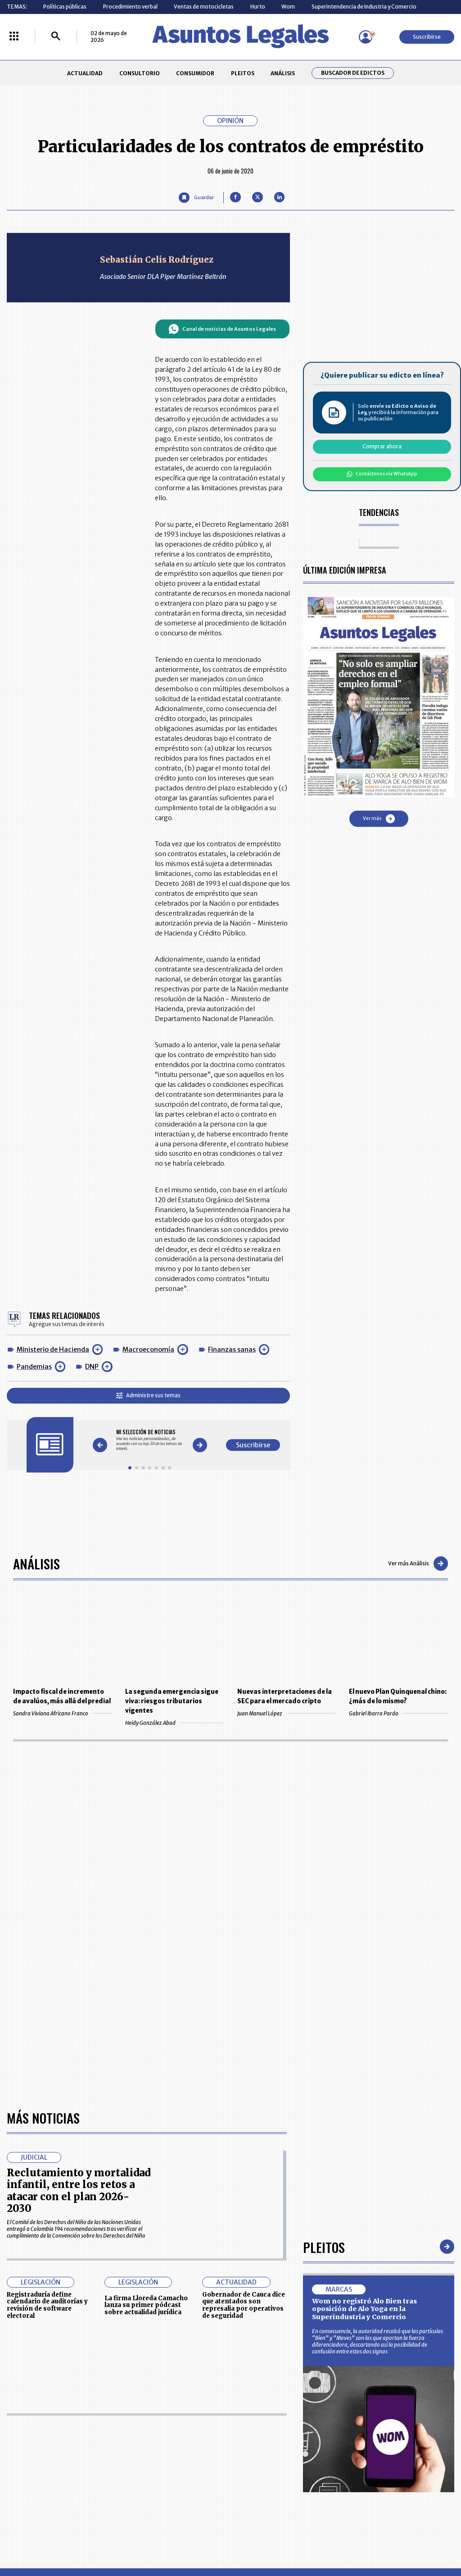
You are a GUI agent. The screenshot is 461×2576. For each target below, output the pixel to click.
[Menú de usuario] (365, 37)
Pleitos (324, 2247)
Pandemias (34, 1367)
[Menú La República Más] (14, 36)
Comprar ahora (382, 446)
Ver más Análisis (418, 1563)
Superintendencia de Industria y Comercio (364, 6)
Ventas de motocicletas (204, 6)
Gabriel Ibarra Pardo (398, 1713)
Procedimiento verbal (130, 6)
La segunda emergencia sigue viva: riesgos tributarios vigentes (171, 1701)
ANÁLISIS (283, 73)
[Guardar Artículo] (196, 197)
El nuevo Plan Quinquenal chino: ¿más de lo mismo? (398, 1696)
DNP (92, 1367)
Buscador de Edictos (352, 73)
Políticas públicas (64, 6)
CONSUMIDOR (195, 73)
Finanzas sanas (232, 1349)
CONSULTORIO (139, 73)
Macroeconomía (148, 1349)
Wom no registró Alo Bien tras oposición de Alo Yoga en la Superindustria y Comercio (364, 2309)
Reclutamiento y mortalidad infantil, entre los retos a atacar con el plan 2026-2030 (78, 2190)
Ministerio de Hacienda (53, 1349)
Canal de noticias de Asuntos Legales (222, 329)
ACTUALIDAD (85, 73)
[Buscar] (56, 36)
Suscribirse (427, 36)
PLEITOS (242, 73)
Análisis (36, 1563)
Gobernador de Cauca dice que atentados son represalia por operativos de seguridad (243, 2305)
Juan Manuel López (286, 1713)
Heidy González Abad (174, 1722)
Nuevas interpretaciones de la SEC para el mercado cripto (284, 1696)
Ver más (379, 818)
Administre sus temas (148, 1395)
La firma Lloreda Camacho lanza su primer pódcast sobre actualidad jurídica (146, 2305)
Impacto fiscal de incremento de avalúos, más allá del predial (62, 1696)
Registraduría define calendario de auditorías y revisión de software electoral (47, 2305)
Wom (288, 6)
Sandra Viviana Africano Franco (62, 1713)
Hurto (257, 6)
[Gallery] (149, 1440)
